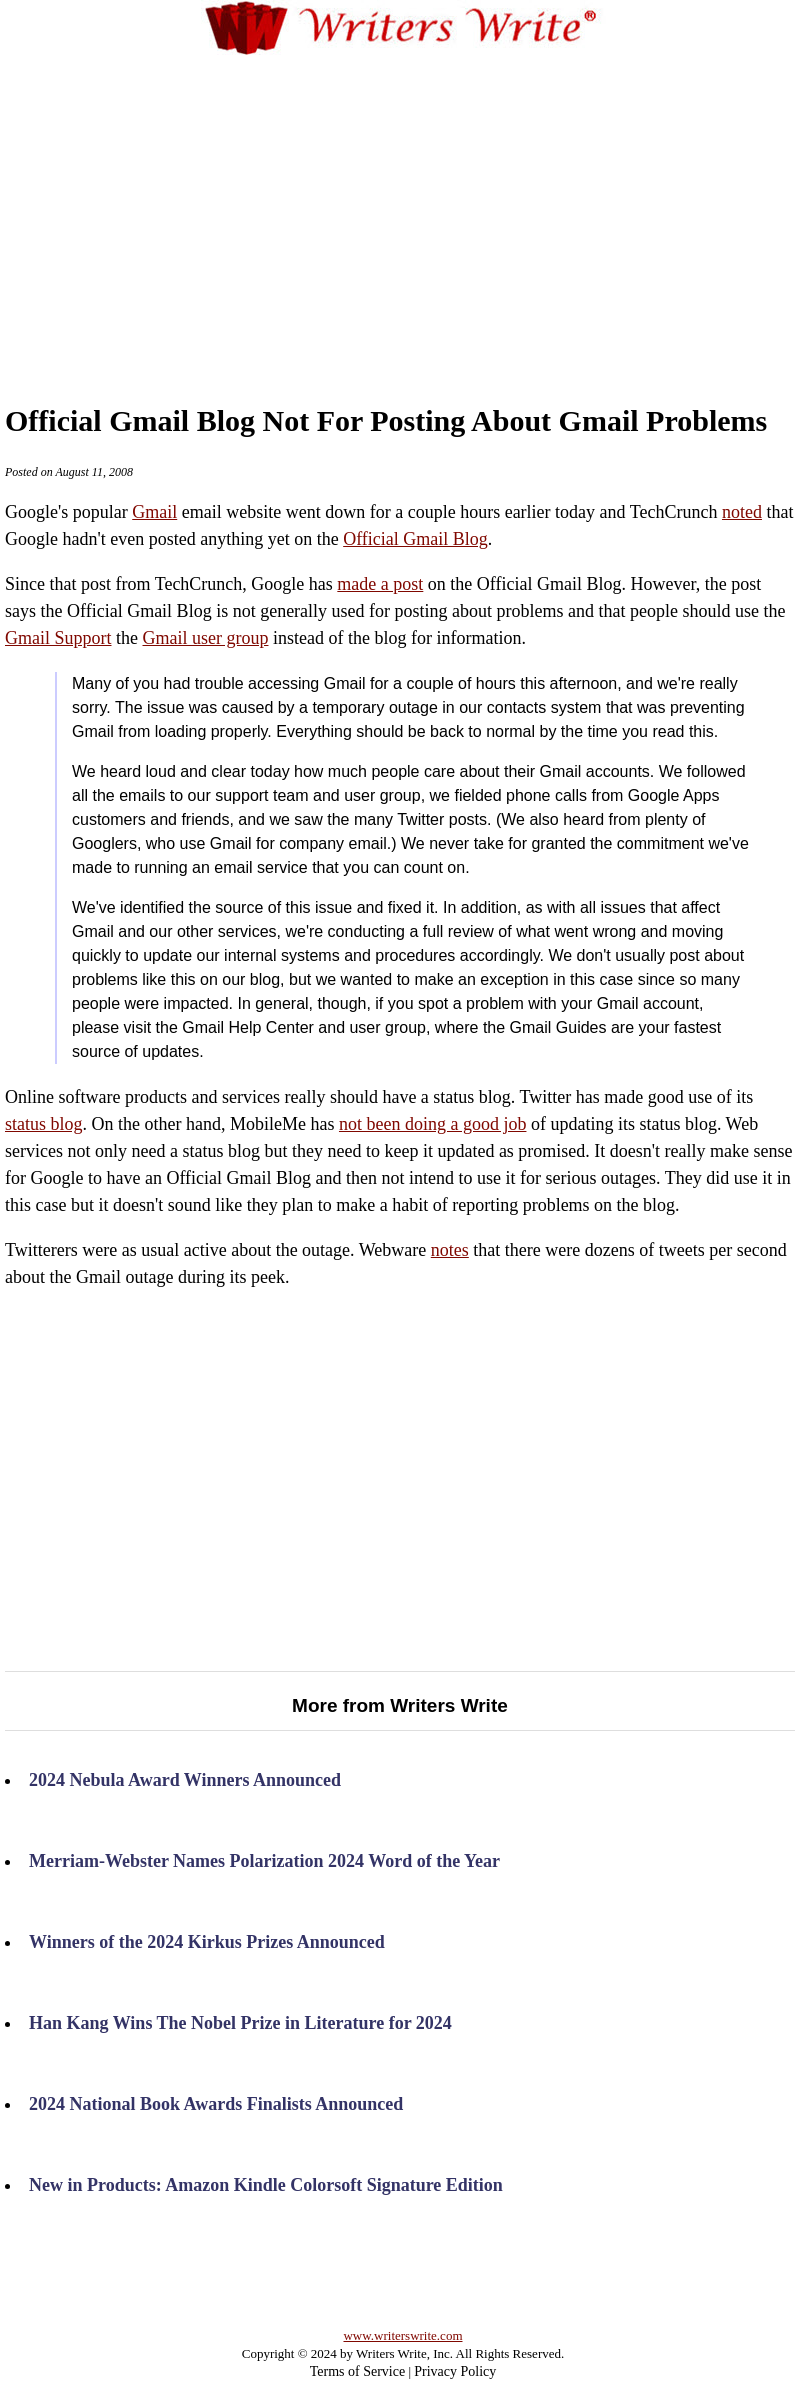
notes (450, 1250)
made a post (380, 584)
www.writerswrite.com (402, 2335)
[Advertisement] (432, 209)
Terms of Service (357, 2371)
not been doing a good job (432, 1124)
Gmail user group (206, 638)
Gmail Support (58, 638)
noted (742, 512)
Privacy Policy (455, 2371)
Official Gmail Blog (415, 539)
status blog (44, 1124)
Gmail (154, 512)
